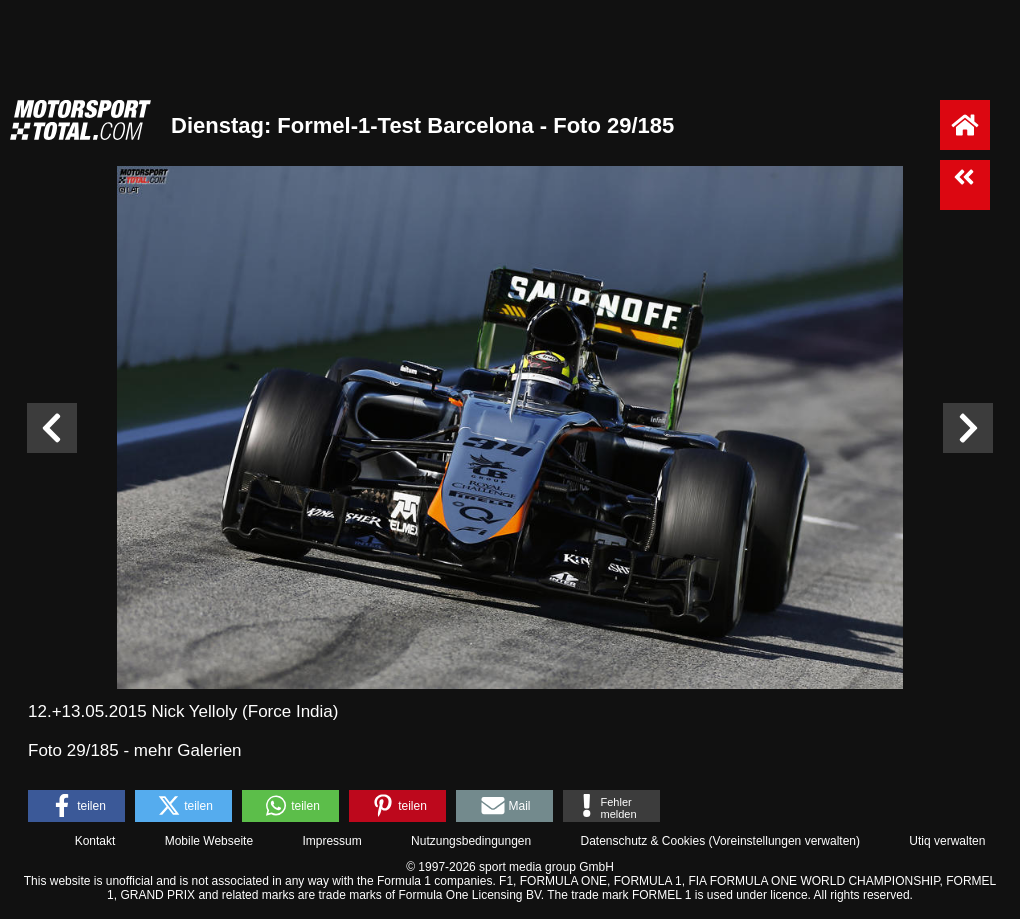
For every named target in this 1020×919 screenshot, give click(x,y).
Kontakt (95, 841)
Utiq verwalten (947, 841)
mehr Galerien (188, 750)
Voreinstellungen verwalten (784, 841)
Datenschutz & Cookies (642, 841)
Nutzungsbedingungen (471, 841)
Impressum (331, 841)
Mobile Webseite (209, 841)
